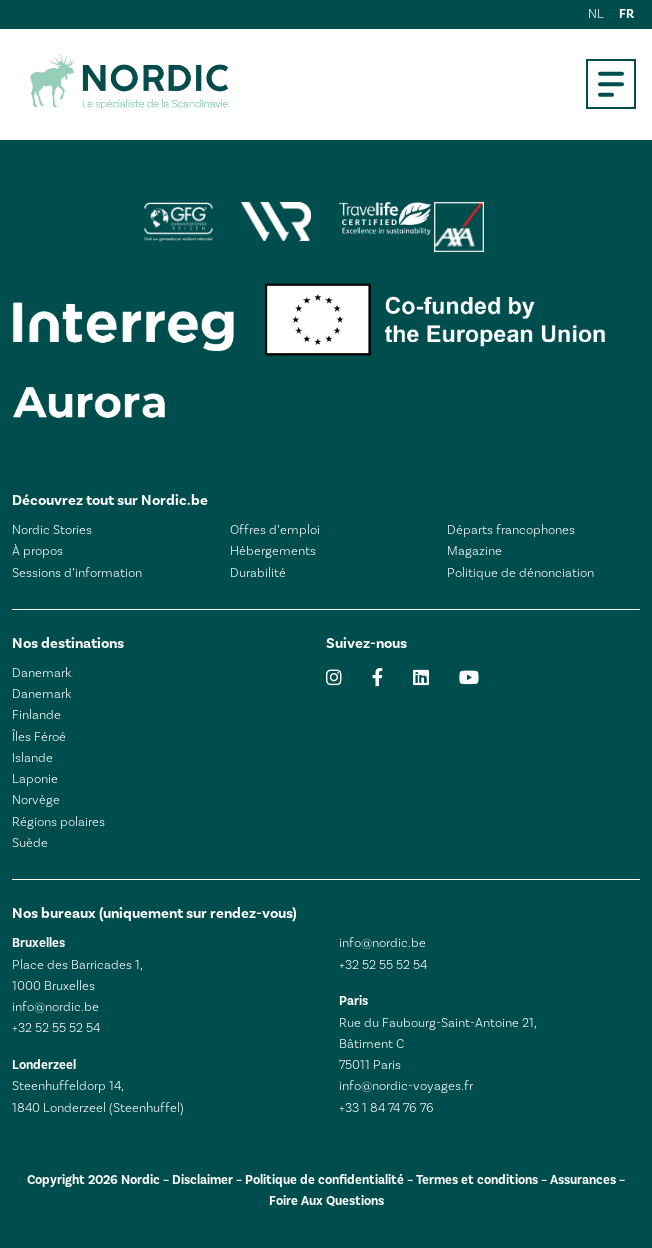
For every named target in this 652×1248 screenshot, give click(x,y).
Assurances (583, 1180)
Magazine (474, 551)
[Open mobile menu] (611, 84)
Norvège (36, 800)
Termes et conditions (477, 1180)
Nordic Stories (52, 530)
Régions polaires (58, 822)
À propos (37, 551)
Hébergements (273, 551)
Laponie (35, 779)
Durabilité (258, 573)
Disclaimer (202, 1180)
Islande (32, 758)
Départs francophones (511, 530)
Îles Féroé (39, 737)
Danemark (41, 673)
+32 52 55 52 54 (56, 1028)
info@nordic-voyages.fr (406, 1086)
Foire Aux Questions (326, 1201)
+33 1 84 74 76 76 (386, 1108)
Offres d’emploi (275, 530)
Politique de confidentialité (324, 1180)
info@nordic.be (55, 1007)
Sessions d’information (77, 573)
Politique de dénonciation (520, 573)
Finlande (36, 715)
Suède (30, 843)
